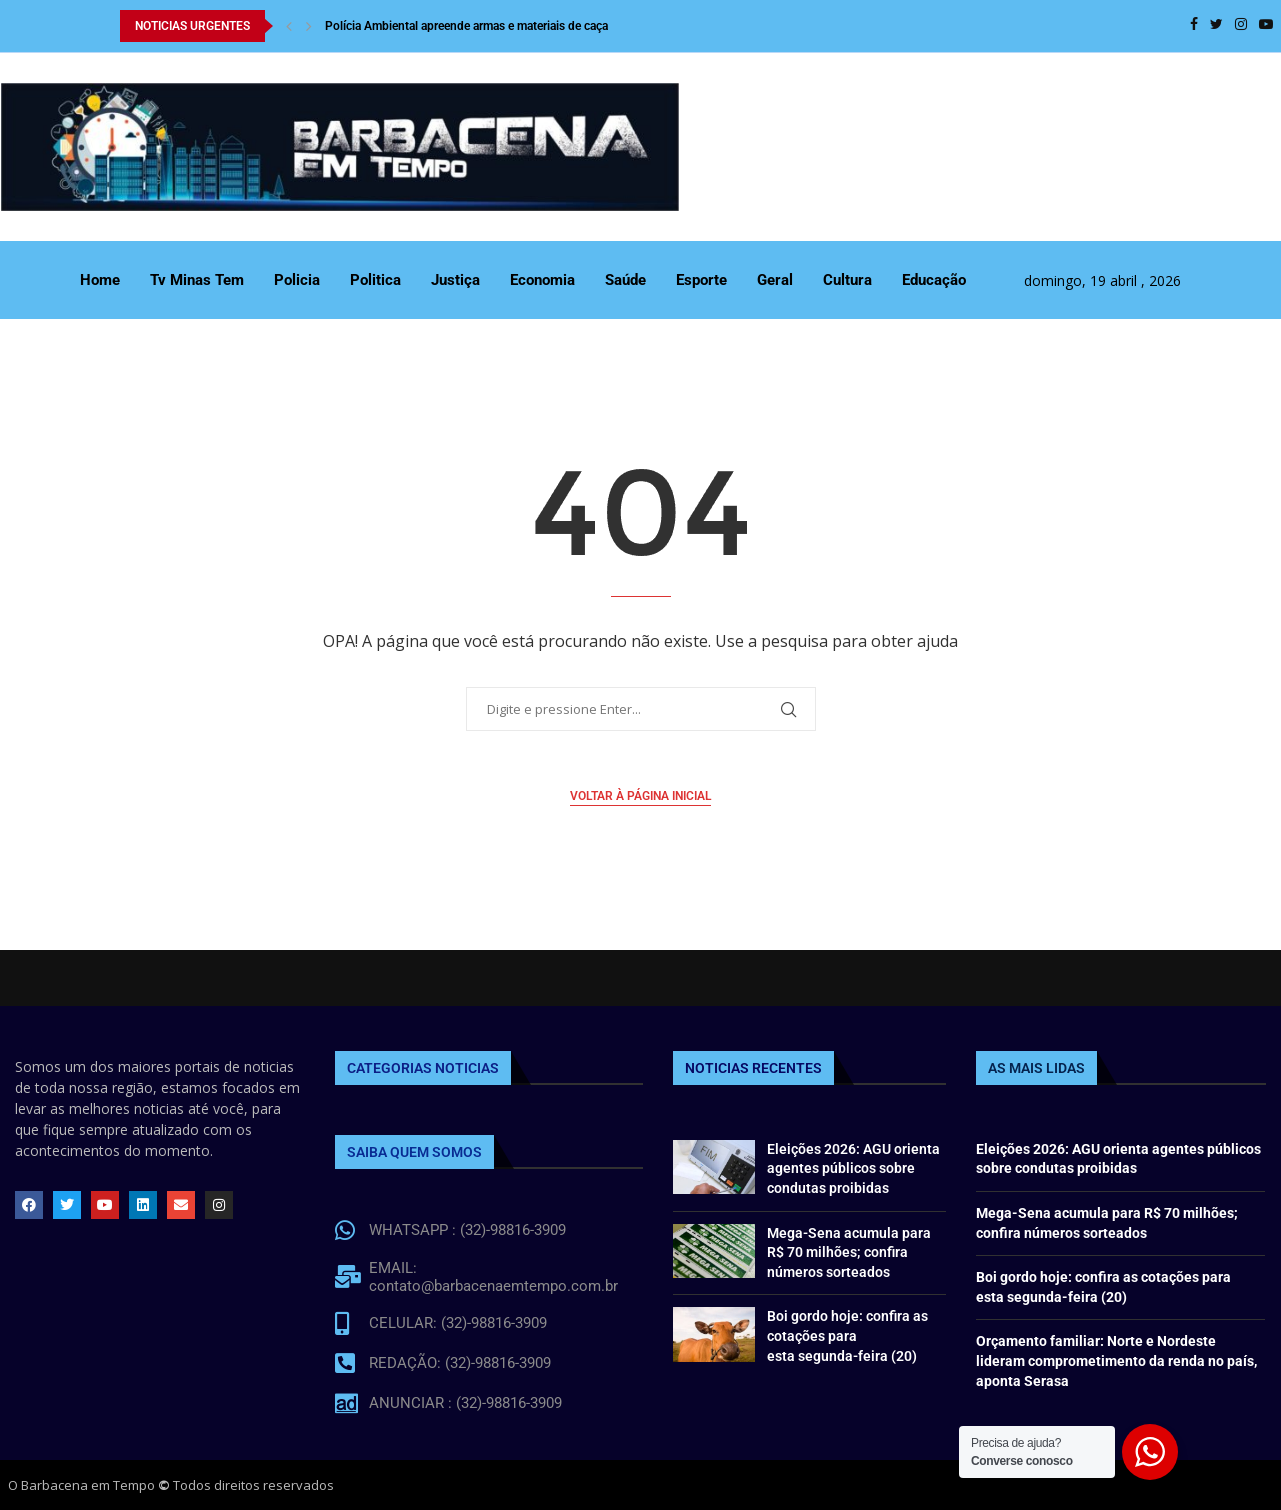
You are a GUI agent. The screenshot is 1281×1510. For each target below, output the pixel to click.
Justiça (455, 280)
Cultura (847, 280)
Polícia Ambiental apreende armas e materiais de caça (466, 26)
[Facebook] (1194, 26)
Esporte (701, 280)
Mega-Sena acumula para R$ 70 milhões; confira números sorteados (849, 1252)
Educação (934, 280)
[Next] (309, 26)
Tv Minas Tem (197, 280)
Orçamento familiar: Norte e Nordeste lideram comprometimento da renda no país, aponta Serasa (1116, 1360)
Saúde (625, 280)
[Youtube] (1266, 26)
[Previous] (289, 26)
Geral (775, 280)
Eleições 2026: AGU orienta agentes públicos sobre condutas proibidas (853, 1168)
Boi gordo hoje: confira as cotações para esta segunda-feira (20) (847, 1335)
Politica (375, 280)
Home (100, 280)
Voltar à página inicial (640, 796)
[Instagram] (1241, 26)
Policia (297, 280)
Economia (542, 280)
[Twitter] (1216, 26)
